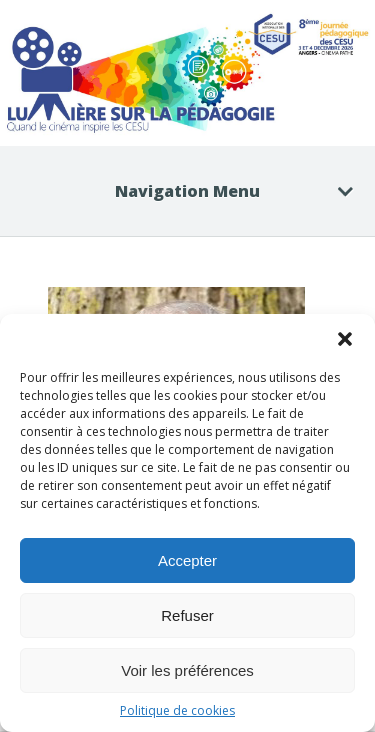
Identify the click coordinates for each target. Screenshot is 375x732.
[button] (345, 339)
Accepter (187, 560)
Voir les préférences (187, 670)
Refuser (187, 615)
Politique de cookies (177, 710)
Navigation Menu (221, 191)
